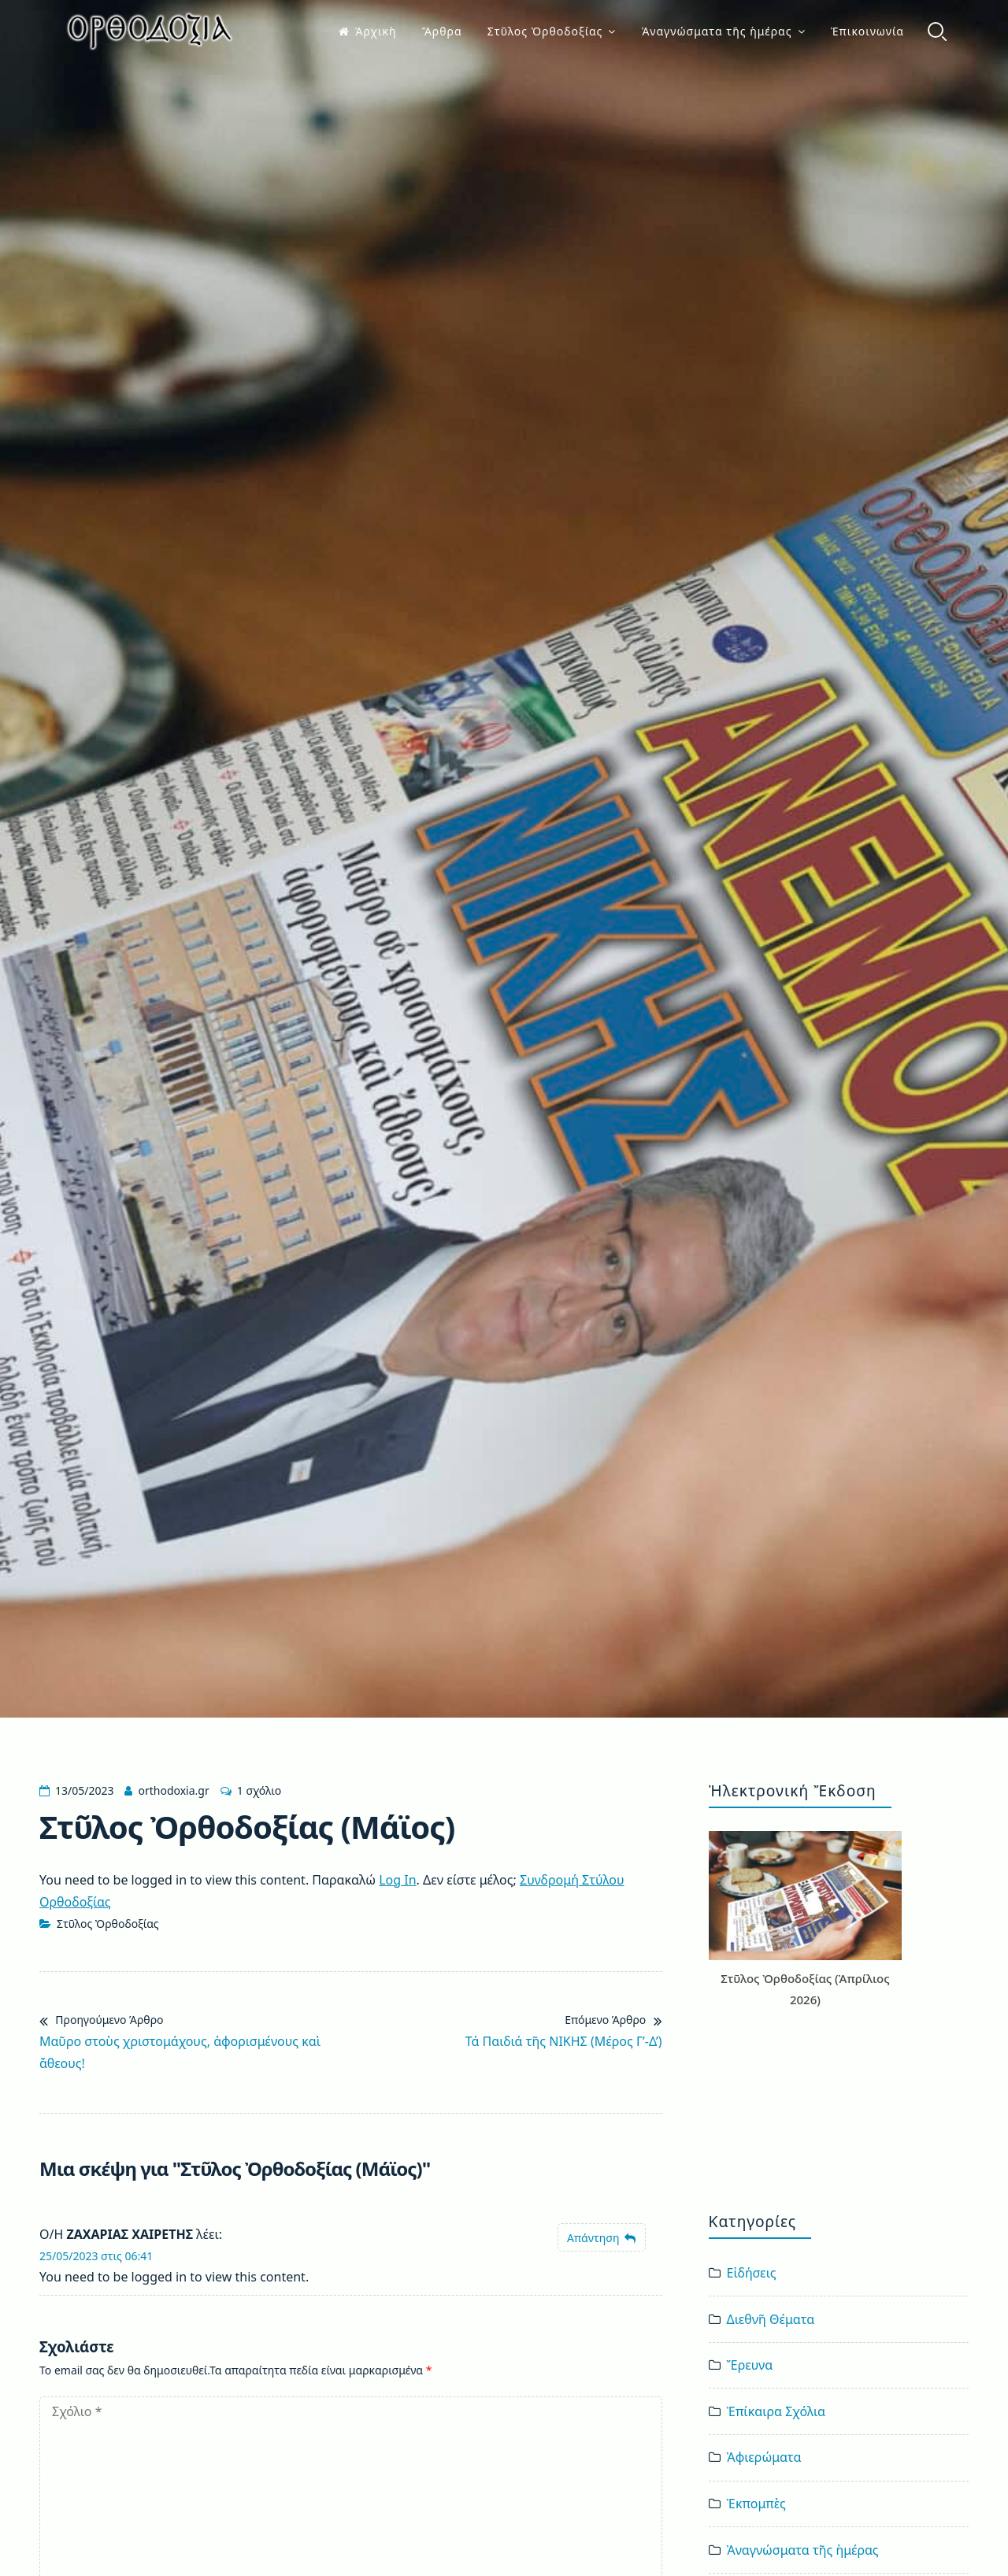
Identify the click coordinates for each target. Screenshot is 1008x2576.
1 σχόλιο (259, 1790)
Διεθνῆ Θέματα (771, 2319)
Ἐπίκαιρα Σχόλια (776, 2411)
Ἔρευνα (750, 2365)
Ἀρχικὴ (368, 31)
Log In (397, 1879)
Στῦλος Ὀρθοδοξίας (545, 31)
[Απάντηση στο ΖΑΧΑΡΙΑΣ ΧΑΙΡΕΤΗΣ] (601, 2237)
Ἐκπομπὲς (756, 2503)
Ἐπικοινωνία (867, 31)
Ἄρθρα (442, 31)
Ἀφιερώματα (764, 2457)
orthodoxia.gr (173, 1790)
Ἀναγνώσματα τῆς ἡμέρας (717, 31)
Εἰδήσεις (751, 2272)
